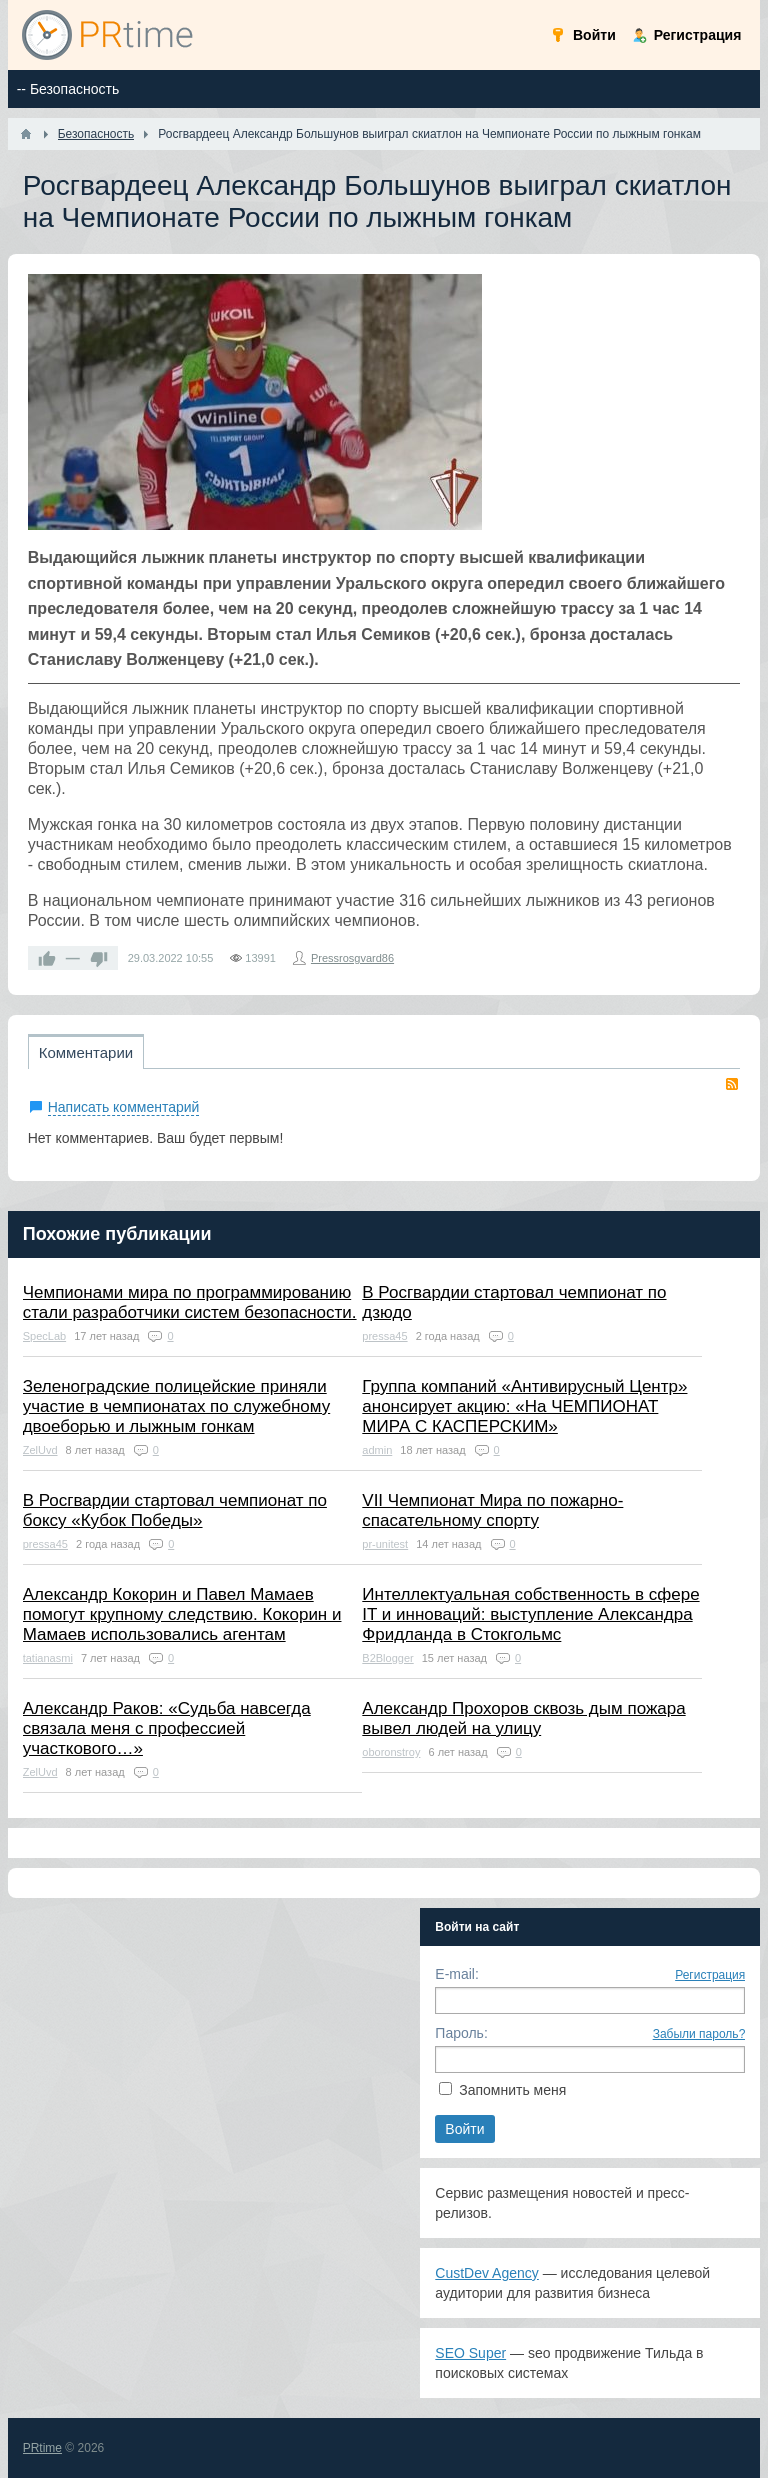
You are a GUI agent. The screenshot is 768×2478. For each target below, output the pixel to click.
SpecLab (44, 1336)
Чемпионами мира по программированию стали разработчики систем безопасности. (190, 1302)
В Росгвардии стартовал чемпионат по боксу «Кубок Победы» (175, 1510)
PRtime (42, 2448)
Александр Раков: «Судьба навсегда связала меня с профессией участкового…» (167, 1728)
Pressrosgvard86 (352, 958)
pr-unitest (385, 1544)
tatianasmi (48, 1658)
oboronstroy (391, 1752)
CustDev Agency (487, 2273)
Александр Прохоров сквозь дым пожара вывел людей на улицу (523, 1718)
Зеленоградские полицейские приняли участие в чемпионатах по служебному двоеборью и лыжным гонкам (177, 1406)
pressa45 (384, 1336)
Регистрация (710, 1975)
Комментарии (86, 1052)
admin (377, 1450)
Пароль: (461, 2033)
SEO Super (470, 2353)
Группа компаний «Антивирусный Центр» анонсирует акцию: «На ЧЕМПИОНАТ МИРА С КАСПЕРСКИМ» (524, 1406)
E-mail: (457, 1974)
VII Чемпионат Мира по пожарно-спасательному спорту (492, 1510)
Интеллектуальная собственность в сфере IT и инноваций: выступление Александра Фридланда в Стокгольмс (530, 1614)
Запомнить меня (512, 2090)
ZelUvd (40, 1450)
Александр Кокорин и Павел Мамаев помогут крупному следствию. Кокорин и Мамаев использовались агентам (182, 1614)
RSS (732, 1084)
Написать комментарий (124, 1107)
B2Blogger (387, 1658)
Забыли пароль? (699, 2034)
